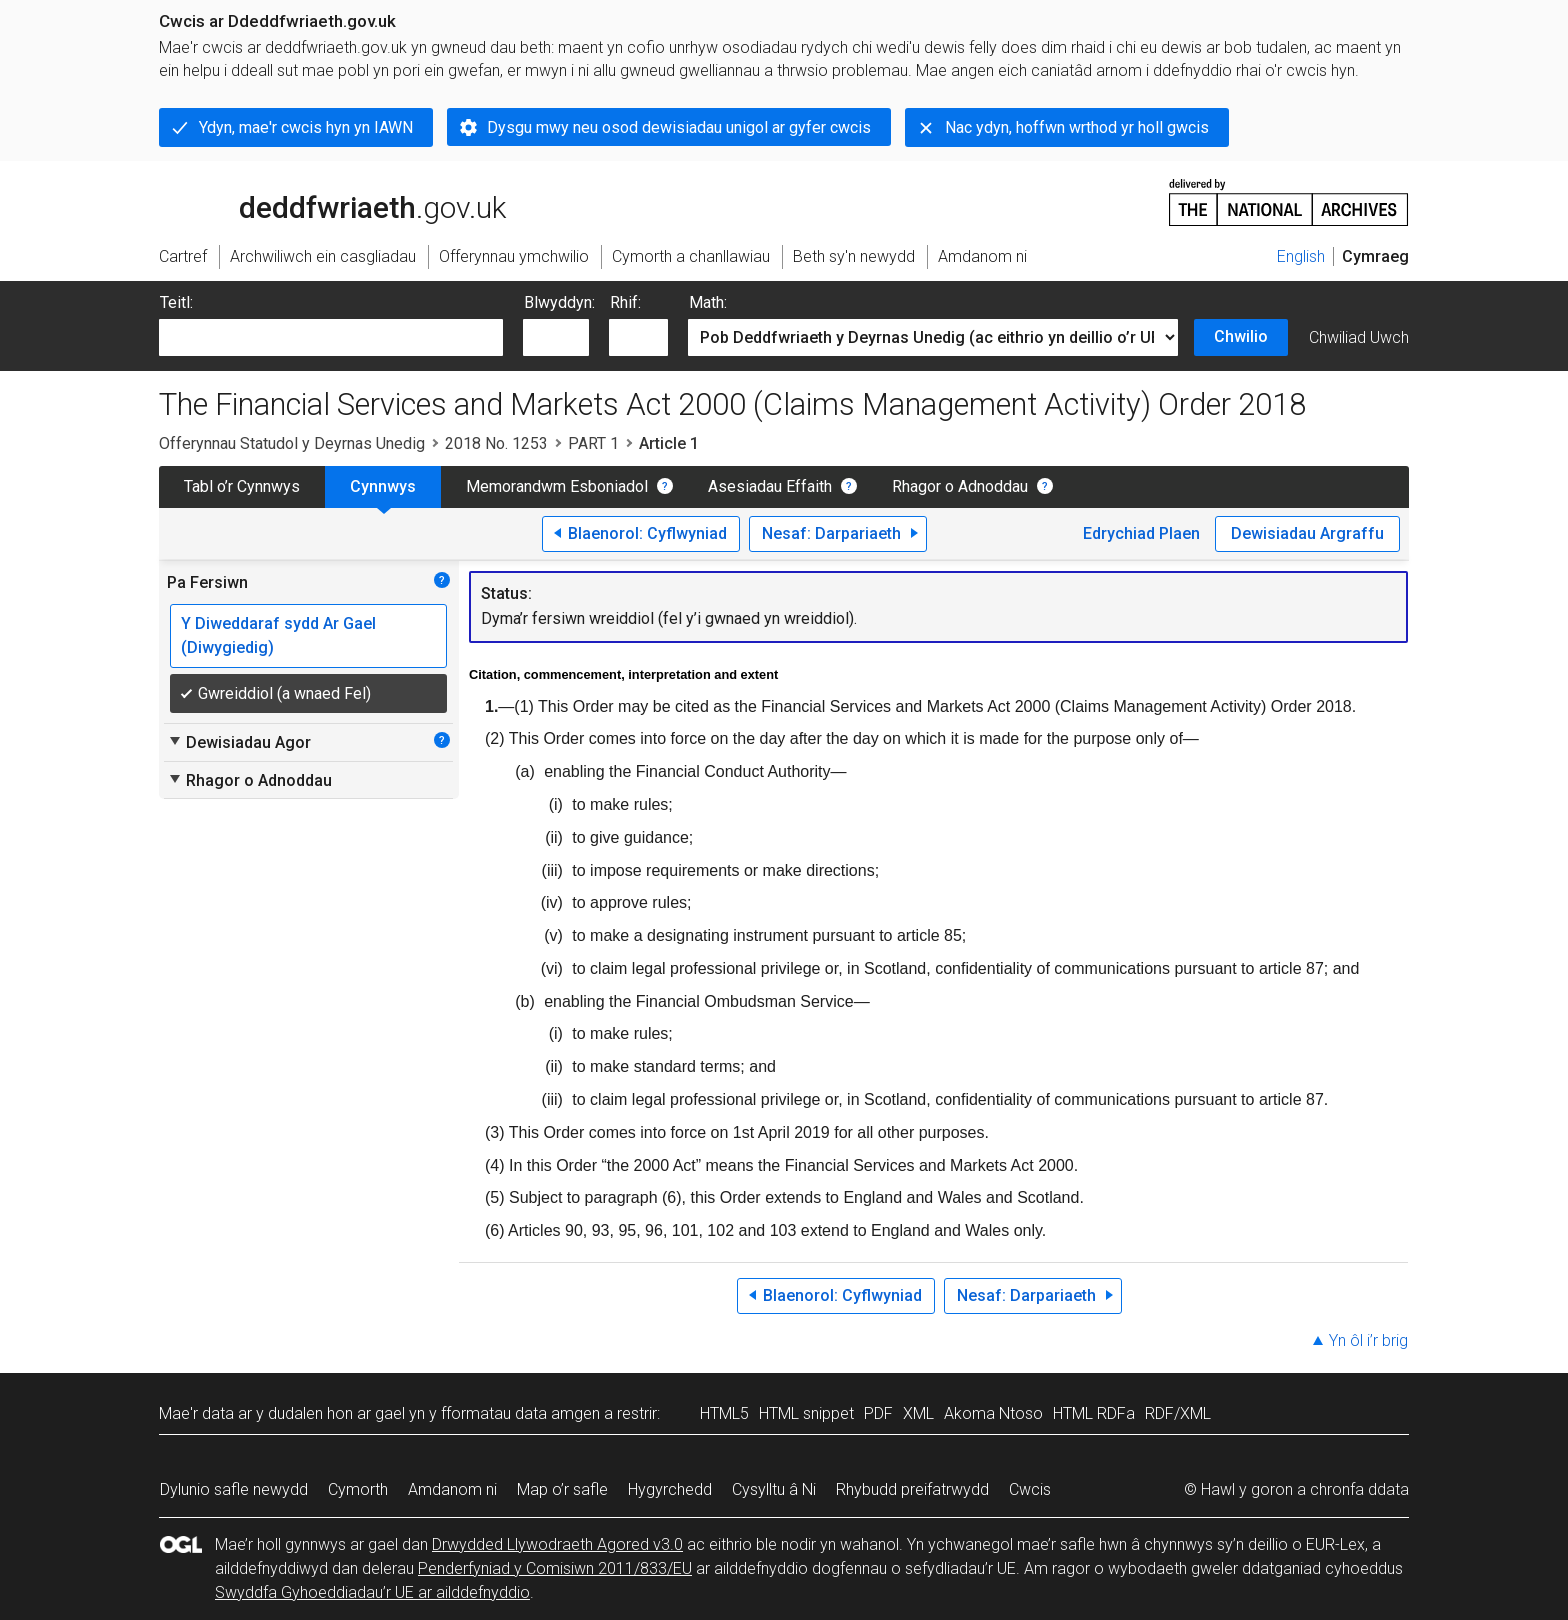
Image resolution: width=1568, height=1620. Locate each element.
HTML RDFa (1094, 1413)
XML (918, 1413)
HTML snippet (806, 1413)
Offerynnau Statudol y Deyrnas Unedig (292, 443)
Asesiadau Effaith (770, 486)
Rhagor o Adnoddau (960, 486)
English (1301, 256)
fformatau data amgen (520, 1413)
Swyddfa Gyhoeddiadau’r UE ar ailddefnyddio (372, 1592)
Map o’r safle (562, 1489)
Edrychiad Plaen (1141, 533)
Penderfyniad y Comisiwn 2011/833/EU (555, 1568)
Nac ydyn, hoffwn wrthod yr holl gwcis (1077, 127)
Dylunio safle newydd (234, 1489)
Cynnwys (383, 486)
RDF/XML (1178, 1413)
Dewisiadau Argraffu (1307, 533)
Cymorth (358, 1489)
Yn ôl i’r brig (1368, 1340)
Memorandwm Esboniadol (557, 486)
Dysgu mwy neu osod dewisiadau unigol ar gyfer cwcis (679, 127)
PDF (878, 1413)
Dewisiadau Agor (239, 742)
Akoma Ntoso (993, 1413)
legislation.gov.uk (317, 201)
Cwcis (1030, 1489)
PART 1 (593, 443)
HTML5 (724, 1413)
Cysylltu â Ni (774, 1489)
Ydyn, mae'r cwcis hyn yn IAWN (306, 127)
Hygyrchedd (670, 1489)
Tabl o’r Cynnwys (242, 486)
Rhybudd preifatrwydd (912, 1489)
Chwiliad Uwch (1359, 337)
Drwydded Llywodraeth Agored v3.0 (557, 1544)
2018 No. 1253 (496, 443)
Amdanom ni (452, 1489)
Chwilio (1241, 336)
